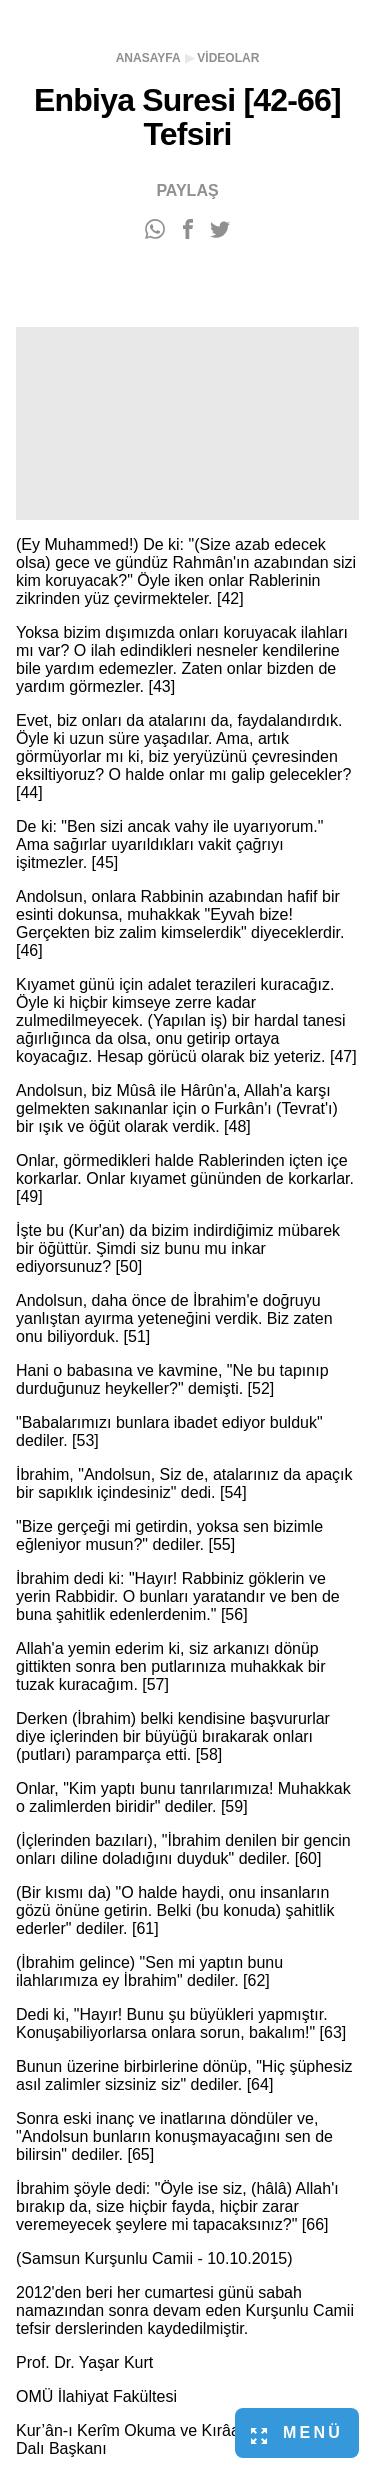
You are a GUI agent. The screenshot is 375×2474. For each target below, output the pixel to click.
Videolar (228, 58)
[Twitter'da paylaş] (220, 230)
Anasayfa (148, 58)
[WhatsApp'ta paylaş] (155, 230)
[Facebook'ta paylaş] (188, 230)
